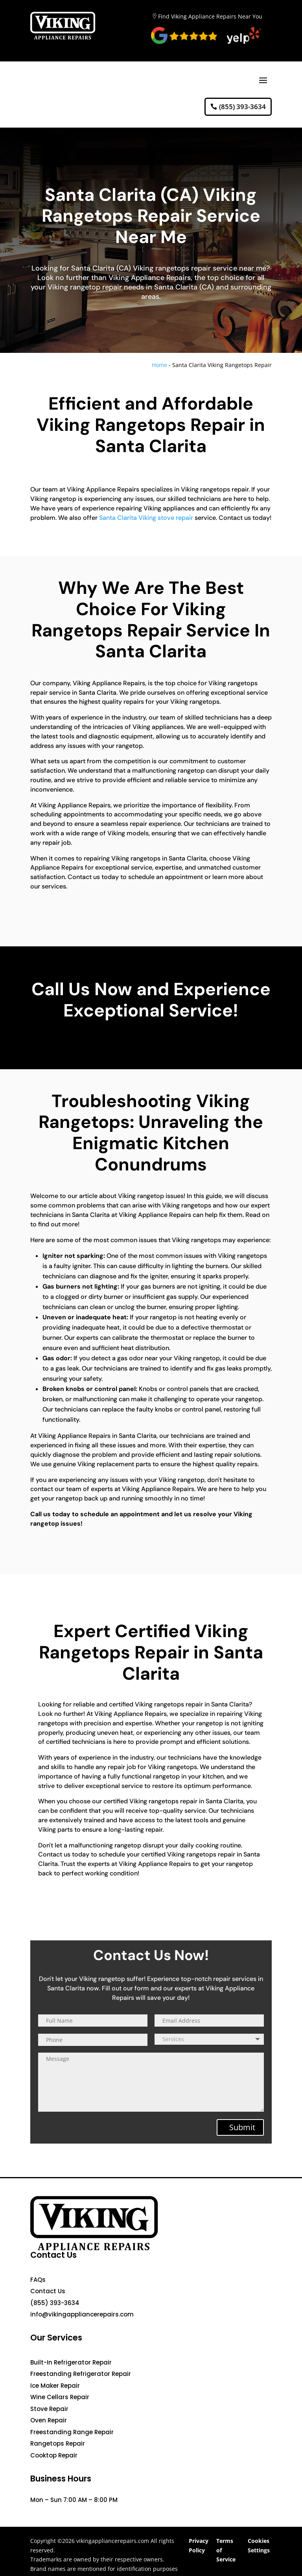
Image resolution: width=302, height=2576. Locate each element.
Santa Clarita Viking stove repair (146, 518)
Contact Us (47, 2291)
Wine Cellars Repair (59, 2397)
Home (159, 365)
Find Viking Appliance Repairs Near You (210, 16)
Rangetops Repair (57, 2443)
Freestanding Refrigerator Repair (80, 2374)
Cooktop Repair (53, 2455)
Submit (242, 2127)
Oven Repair (48, 2420)
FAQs (38, 2280)
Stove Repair (49, 2409)
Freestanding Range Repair (72, 2432)
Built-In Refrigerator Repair (71, 2362)
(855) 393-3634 (242, 106)
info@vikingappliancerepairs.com (82, 2314)
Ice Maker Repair (55, 2385)
